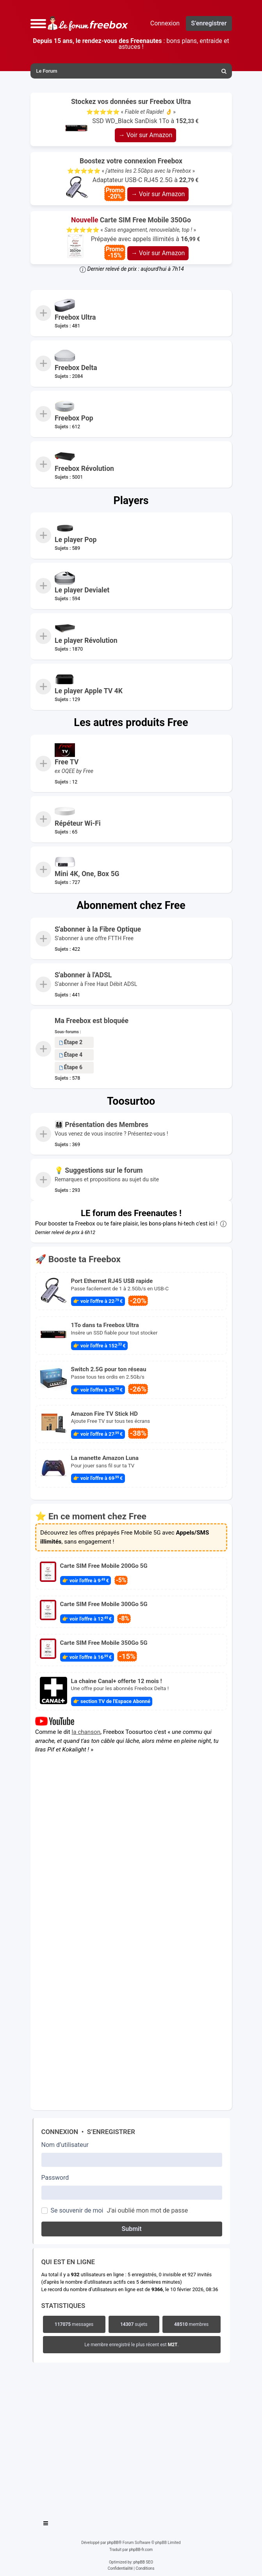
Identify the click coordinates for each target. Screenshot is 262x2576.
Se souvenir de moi (77, 2210)
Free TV (66, 762)
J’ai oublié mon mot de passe (147, 2210)
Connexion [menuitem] (165, 23)
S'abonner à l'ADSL (83, 975)
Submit (131, 2229)
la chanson (85, 1731)
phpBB (112, 2542)
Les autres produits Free (131, 722)
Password (55, 2177)
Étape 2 (70, 1042)
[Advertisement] (131, 2439)
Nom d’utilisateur (65, 2144)
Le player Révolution (86, 640)
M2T (173, 2344)
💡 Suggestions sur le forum (99, 1170)
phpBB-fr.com (141, 2549)
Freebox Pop (74, 418)
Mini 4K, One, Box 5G (87, 874)
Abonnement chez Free (131, 905)
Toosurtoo (131, 1101)
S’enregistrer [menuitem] (208, 23)
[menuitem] (224, 71)
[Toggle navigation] (46, 2524)
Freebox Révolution (84, 468)
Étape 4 (70, 1055)
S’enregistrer (111, 2132)
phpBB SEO (143, 2562)
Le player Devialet (82, 590)
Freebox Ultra (75, 317)
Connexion (59, 2132)
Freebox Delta (76, 368)
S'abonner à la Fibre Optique (98, 929)
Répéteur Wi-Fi (78, 823)
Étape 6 (70, 1067)
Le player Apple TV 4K (89, 691)
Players (130, 500)
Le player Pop (75, 540)
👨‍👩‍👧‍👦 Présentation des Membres (101, 1125)
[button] (38, 23)
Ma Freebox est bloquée (91, 1021)
